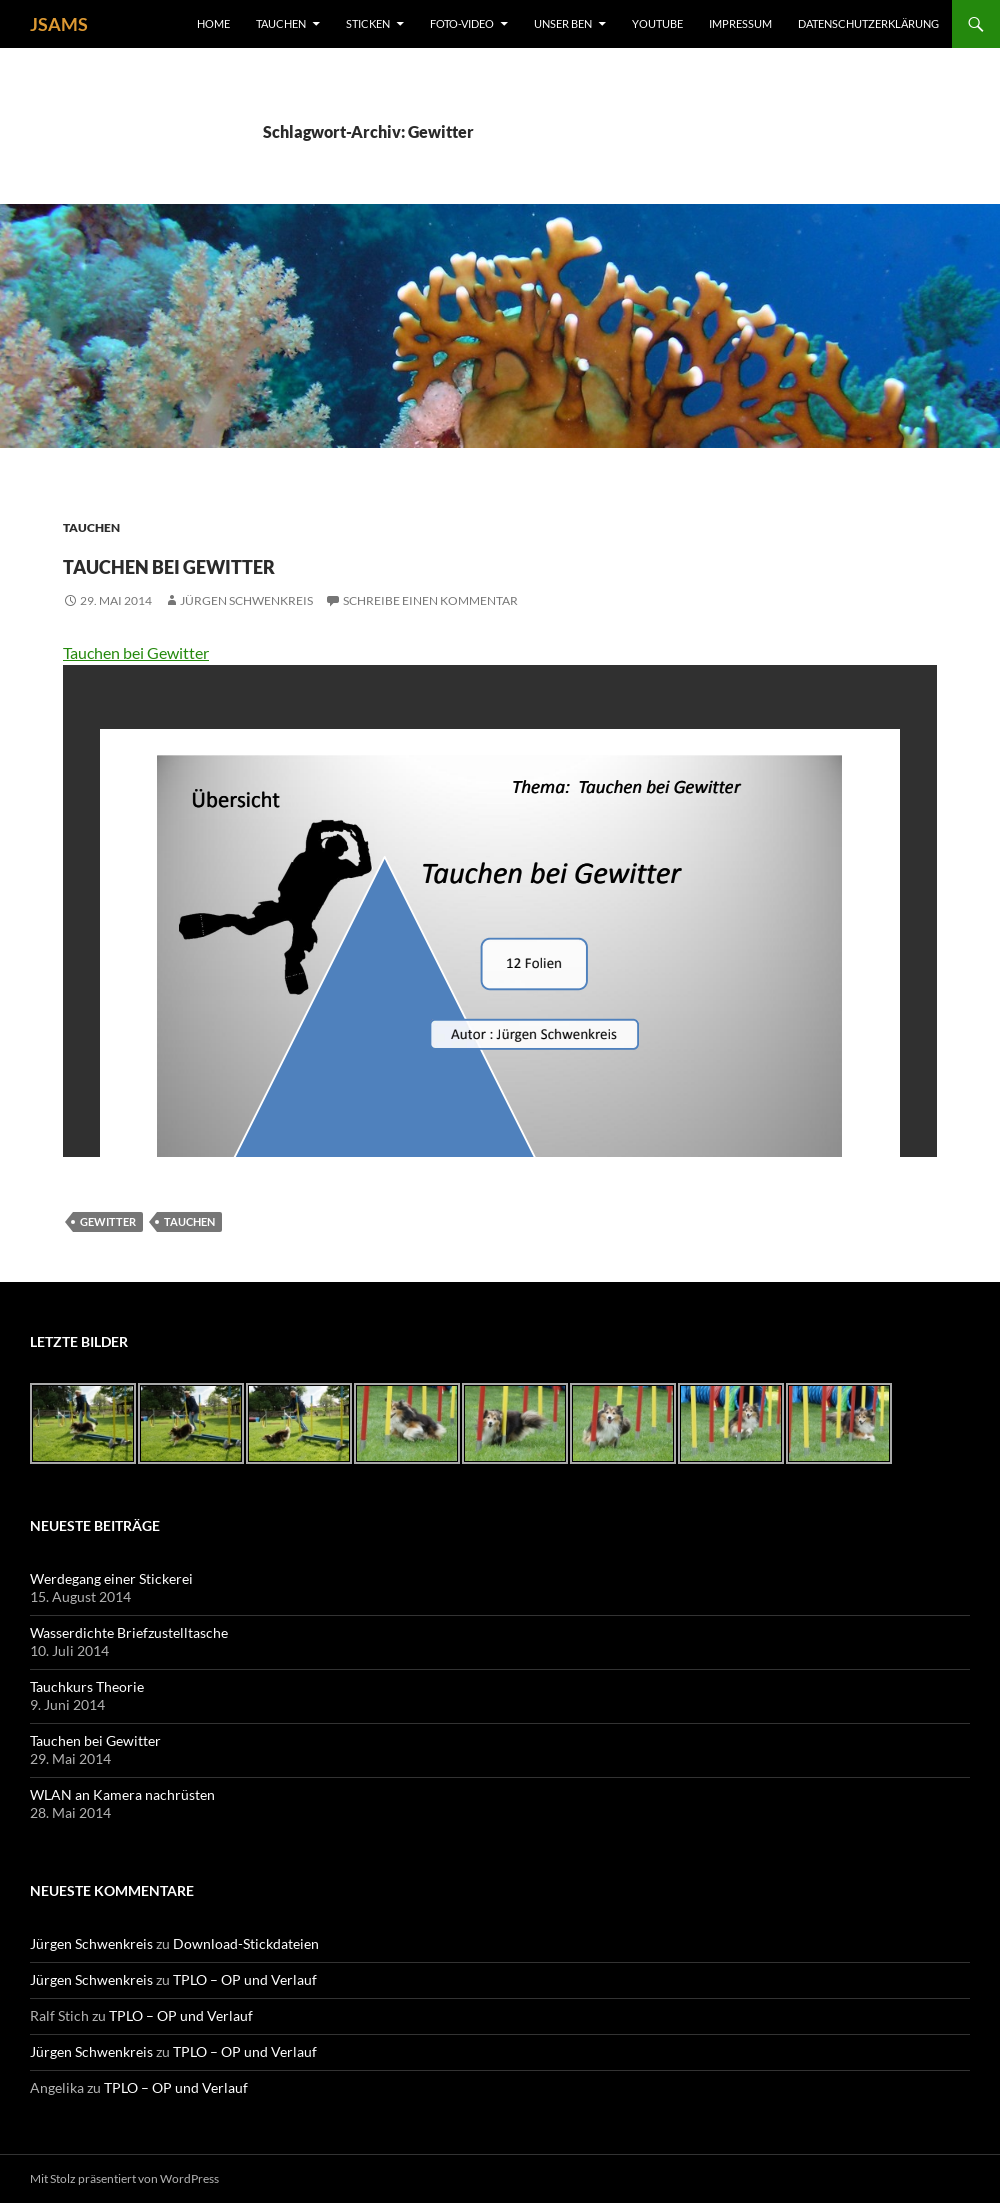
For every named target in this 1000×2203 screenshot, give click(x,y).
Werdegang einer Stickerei (111, 1578)
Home (213, 23)
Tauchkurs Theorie (87, 1686)
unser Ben (563, 23)
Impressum (740, 23)
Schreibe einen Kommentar (430, 600)
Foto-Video (462, 23)
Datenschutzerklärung (868, 23)
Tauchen (281, 23)
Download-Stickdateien (246, 1943)
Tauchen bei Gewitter (255, 561)
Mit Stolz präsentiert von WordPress (124, 2178)
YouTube (657, 23)
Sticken (368, 23)
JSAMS (59, 24)
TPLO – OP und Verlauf (245, 1979)
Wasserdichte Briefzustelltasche (129, 1632)
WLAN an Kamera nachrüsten (122, 1794)
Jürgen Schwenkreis (246, 600)
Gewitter (108, 1221)
